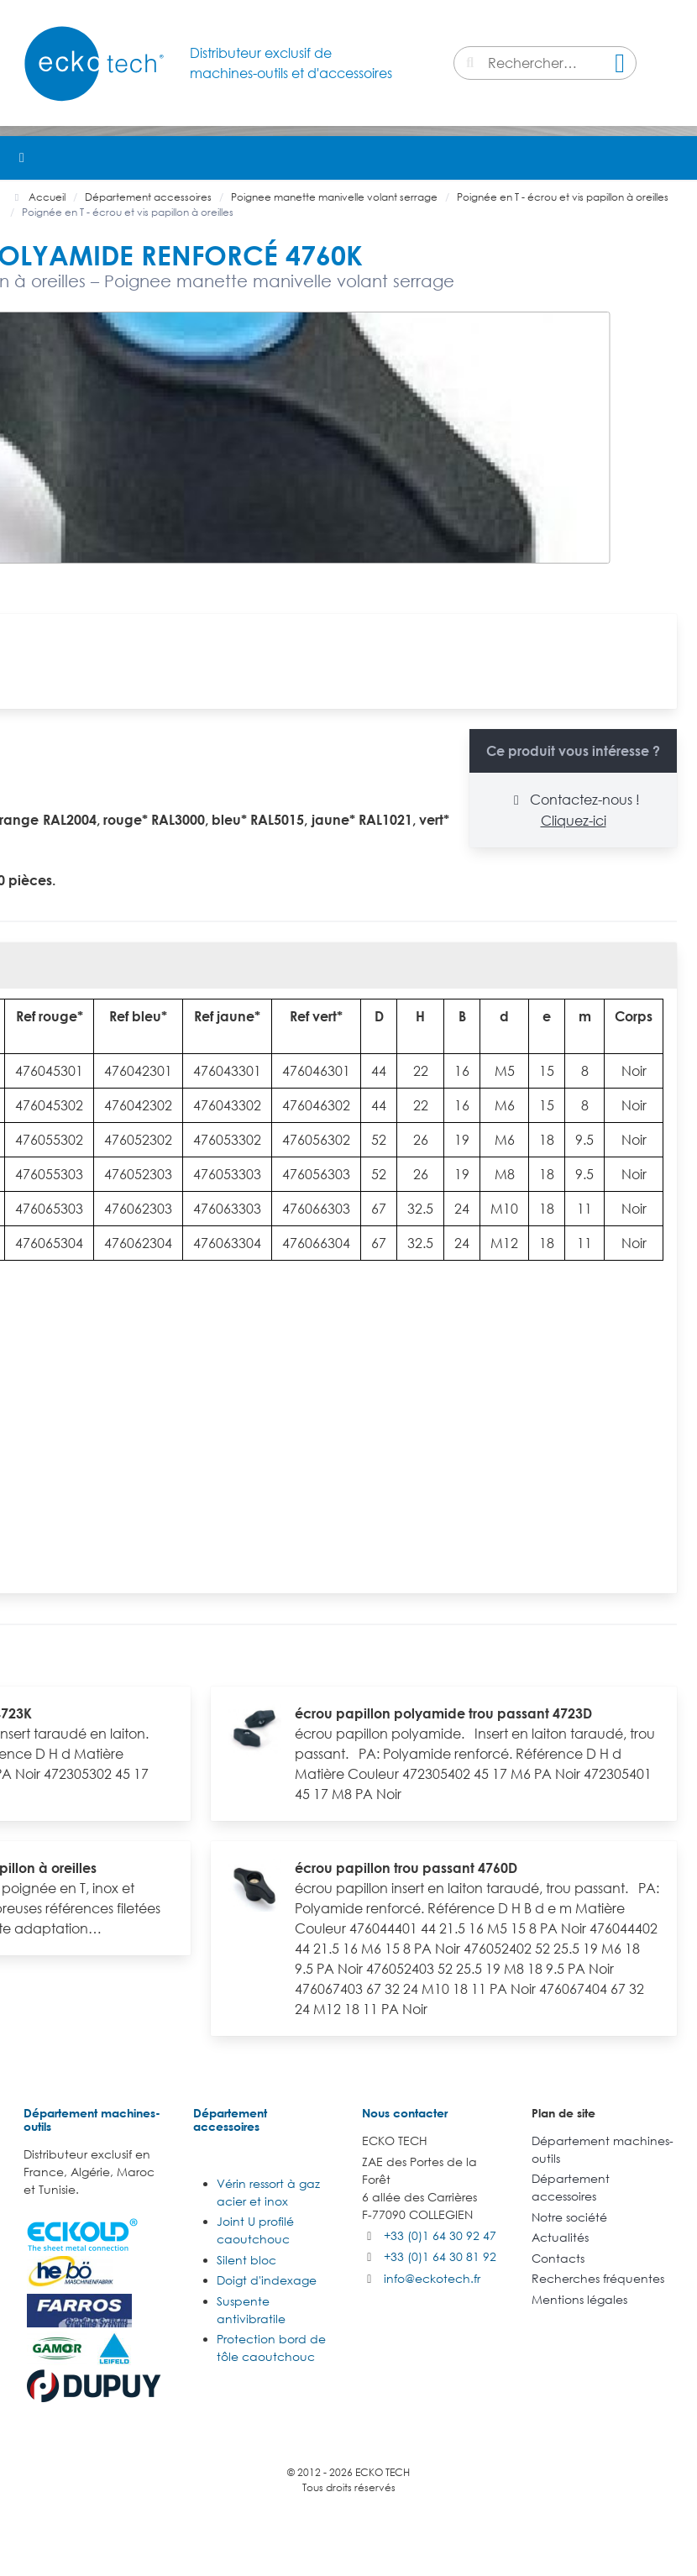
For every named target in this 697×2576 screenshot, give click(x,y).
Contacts (558, 2258)
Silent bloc (246, 2260)
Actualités (560, 2237)
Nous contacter (405, 2113)
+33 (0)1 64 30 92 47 (440, 2235)
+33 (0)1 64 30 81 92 (440, 2256)
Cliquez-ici (573, 820)
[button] (675, 158)
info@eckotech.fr (432, 2278)
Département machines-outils (92, 2119)
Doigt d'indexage (267, 2280)
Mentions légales (579, 2299)
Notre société (569, 2217)
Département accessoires (230, 2119)
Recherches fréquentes (598, 2278)
